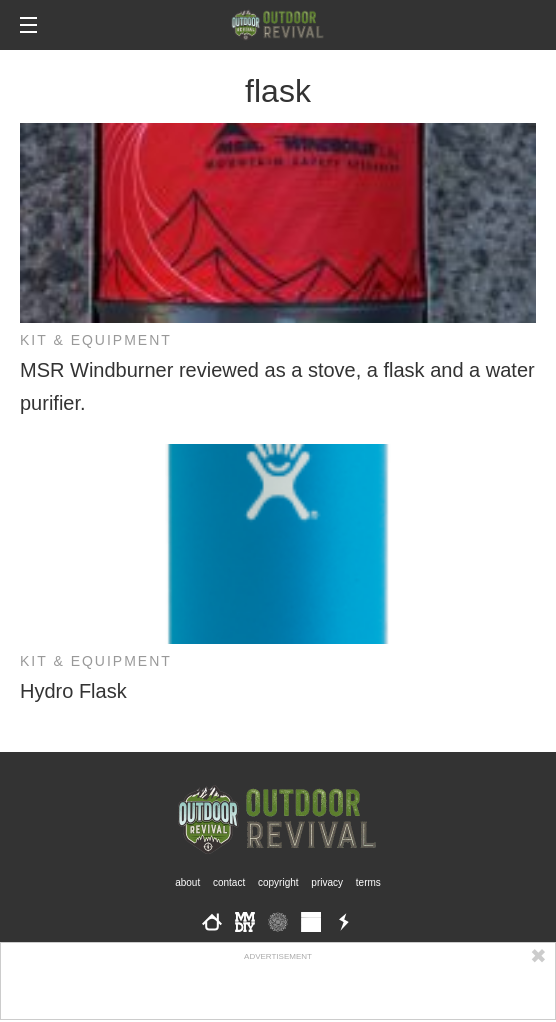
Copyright (278, 882)
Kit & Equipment (96, 340)
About (187, 882)
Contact (229, 882)
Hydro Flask (73, 691)
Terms (368, 882)
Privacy (327, 882)
